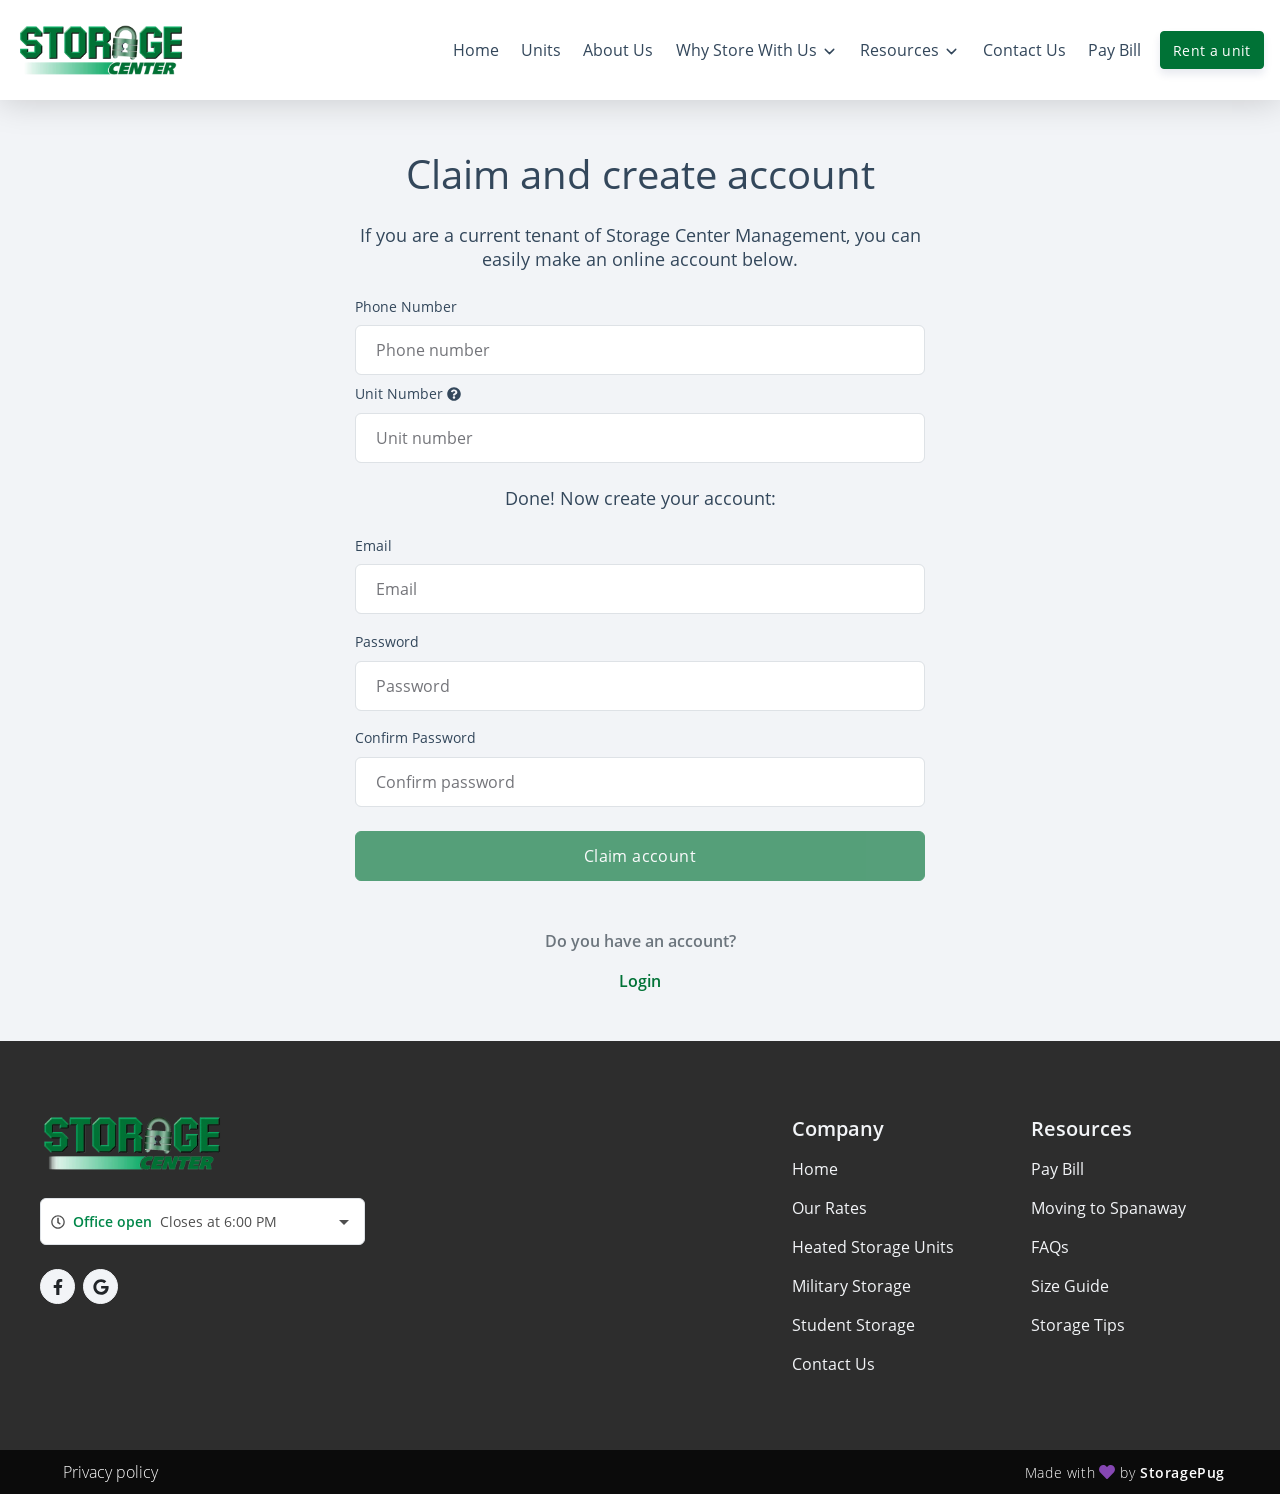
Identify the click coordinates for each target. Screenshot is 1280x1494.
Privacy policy (110, 1472)
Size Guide (1070, 1286)
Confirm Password (415, 737)
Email (373, 545)
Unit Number (408, 393)
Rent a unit (1212, 50)
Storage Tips (1078, 1325)
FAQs (1050, 1247)
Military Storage (851, 1286)
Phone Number (406, 306)
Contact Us (833, 1364)
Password (387, 641)
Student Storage (853, 1325)
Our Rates (829, 1208)
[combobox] (202, 1221)
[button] (57, 1286)
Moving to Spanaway (1108, 1208)
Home (815, 1169)
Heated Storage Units (873, 1247)
